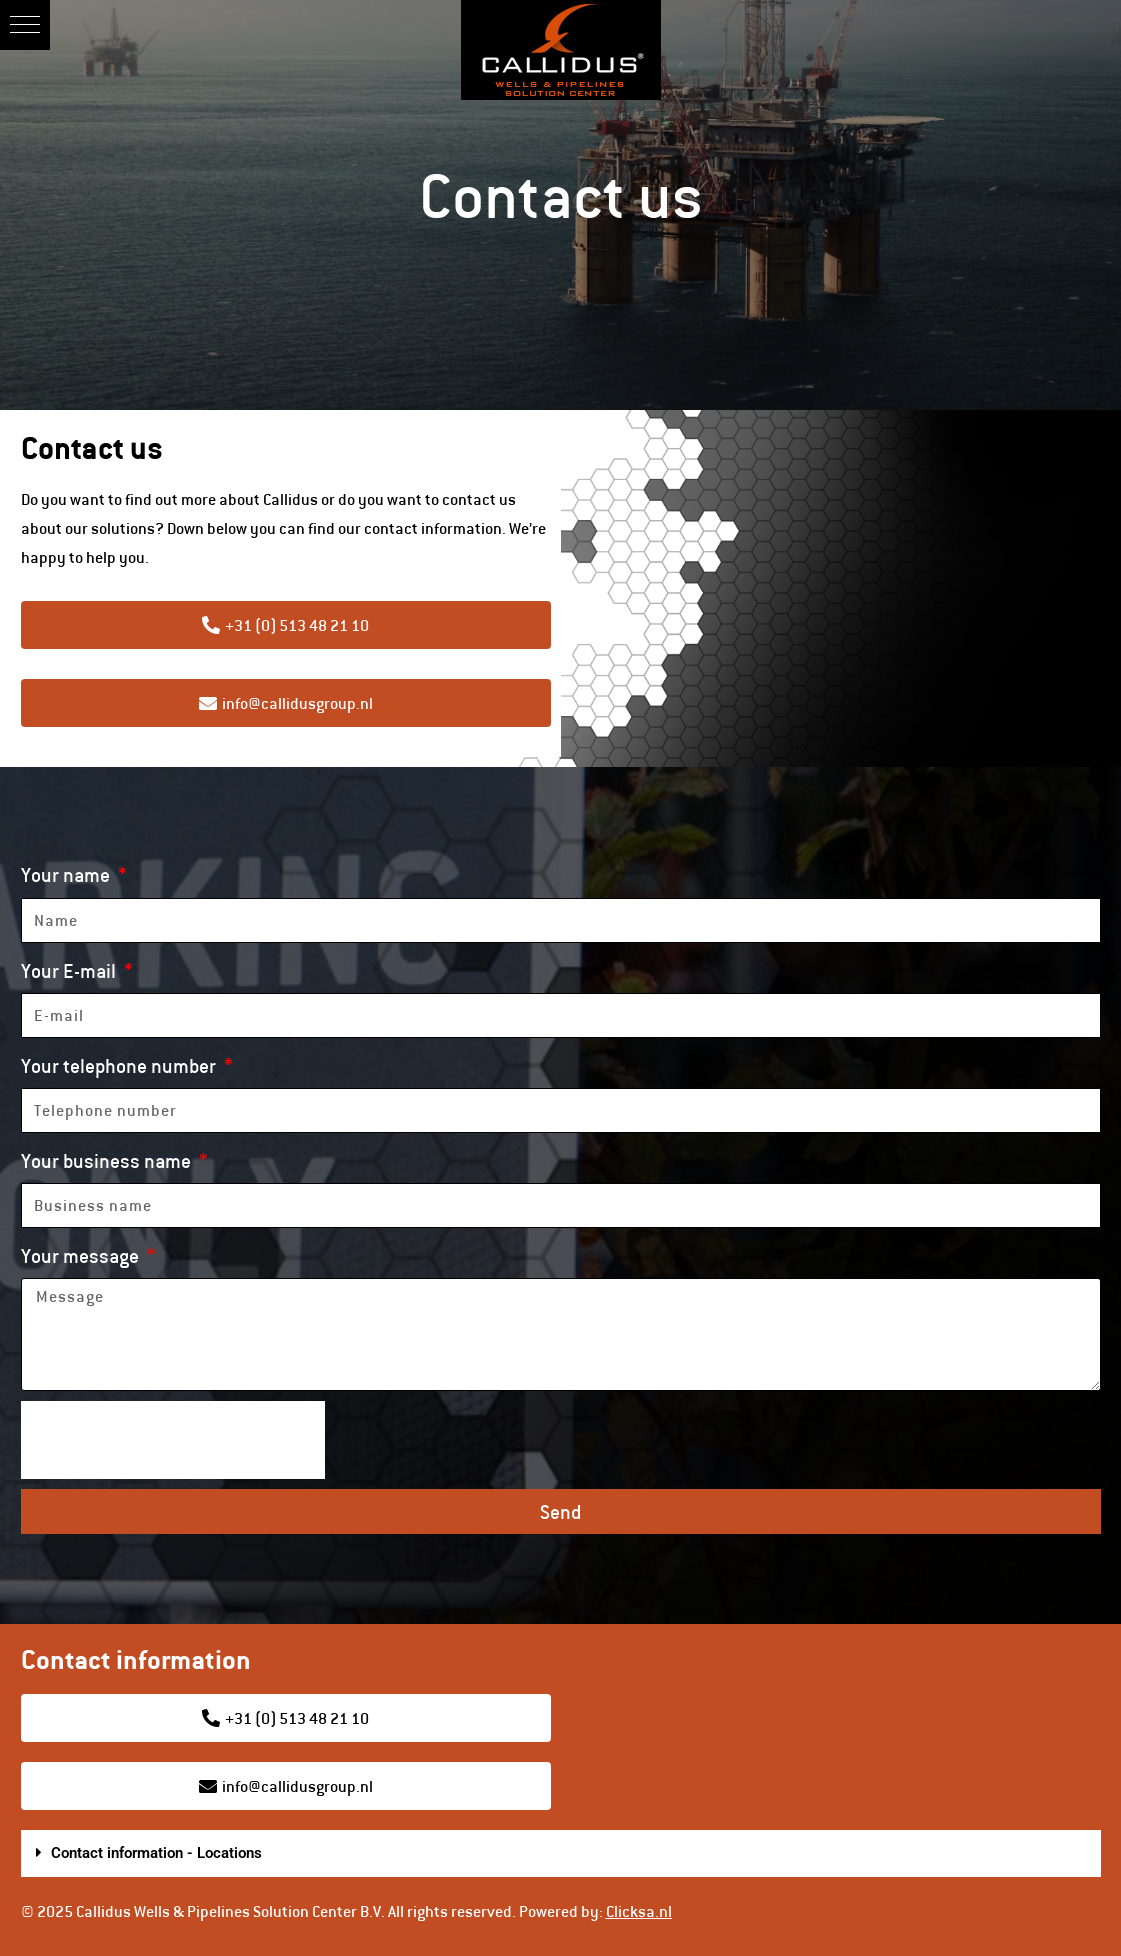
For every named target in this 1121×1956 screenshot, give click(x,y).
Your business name (108, 1160)
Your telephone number (120, 1065)
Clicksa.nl (639, 1911)
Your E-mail (70, 970)
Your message (82, 1255)
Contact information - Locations (156, 1853)
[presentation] (173, 1440)
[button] (25, 25)
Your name (67, 874)
